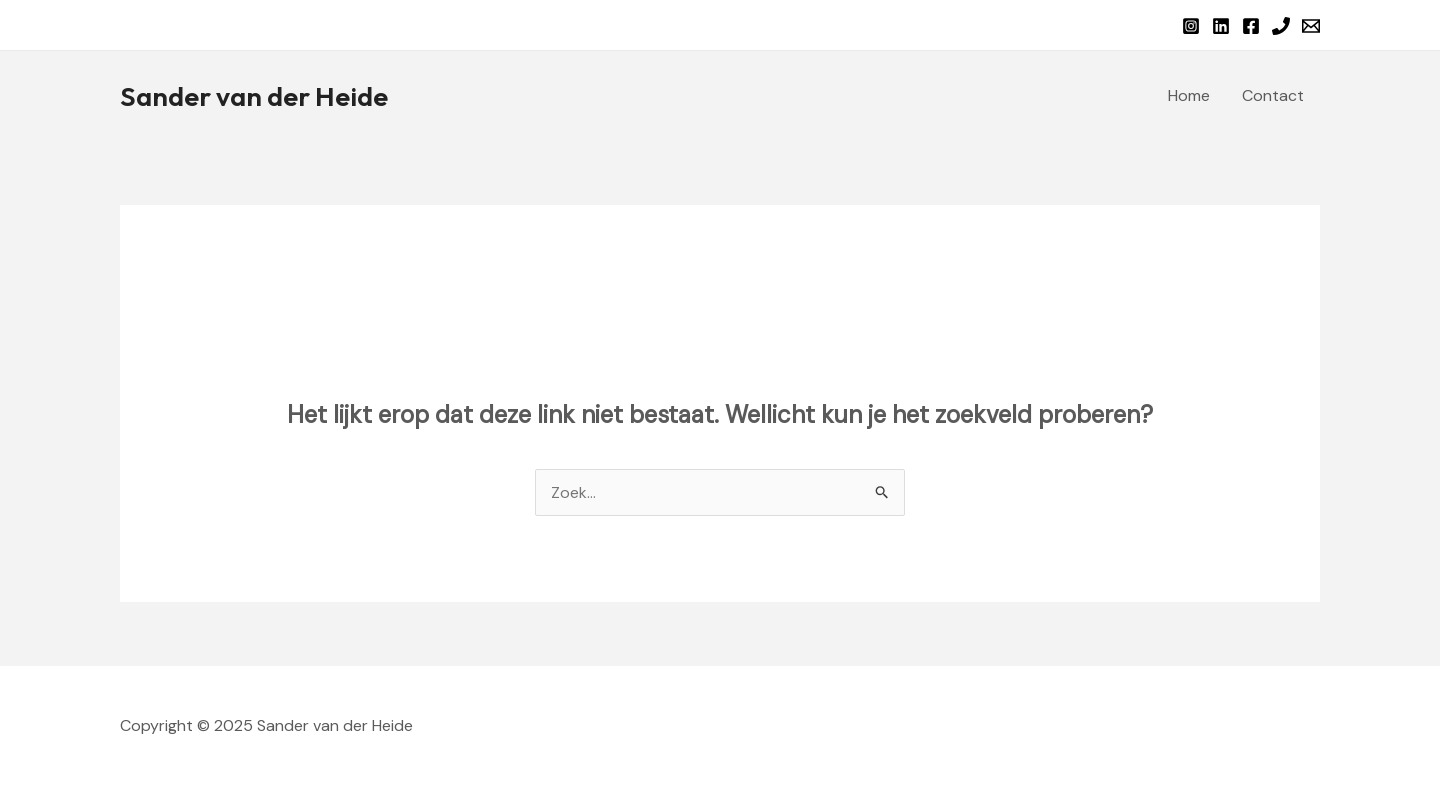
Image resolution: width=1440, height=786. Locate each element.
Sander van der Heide (254, 96)
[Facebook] (1251, 26)
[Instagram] (1191, 26)
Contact (1273, 95)
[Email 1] (1311, 26)
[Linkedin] (1221, 26)
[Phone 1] (1281, 26)
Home (1189, 95)
